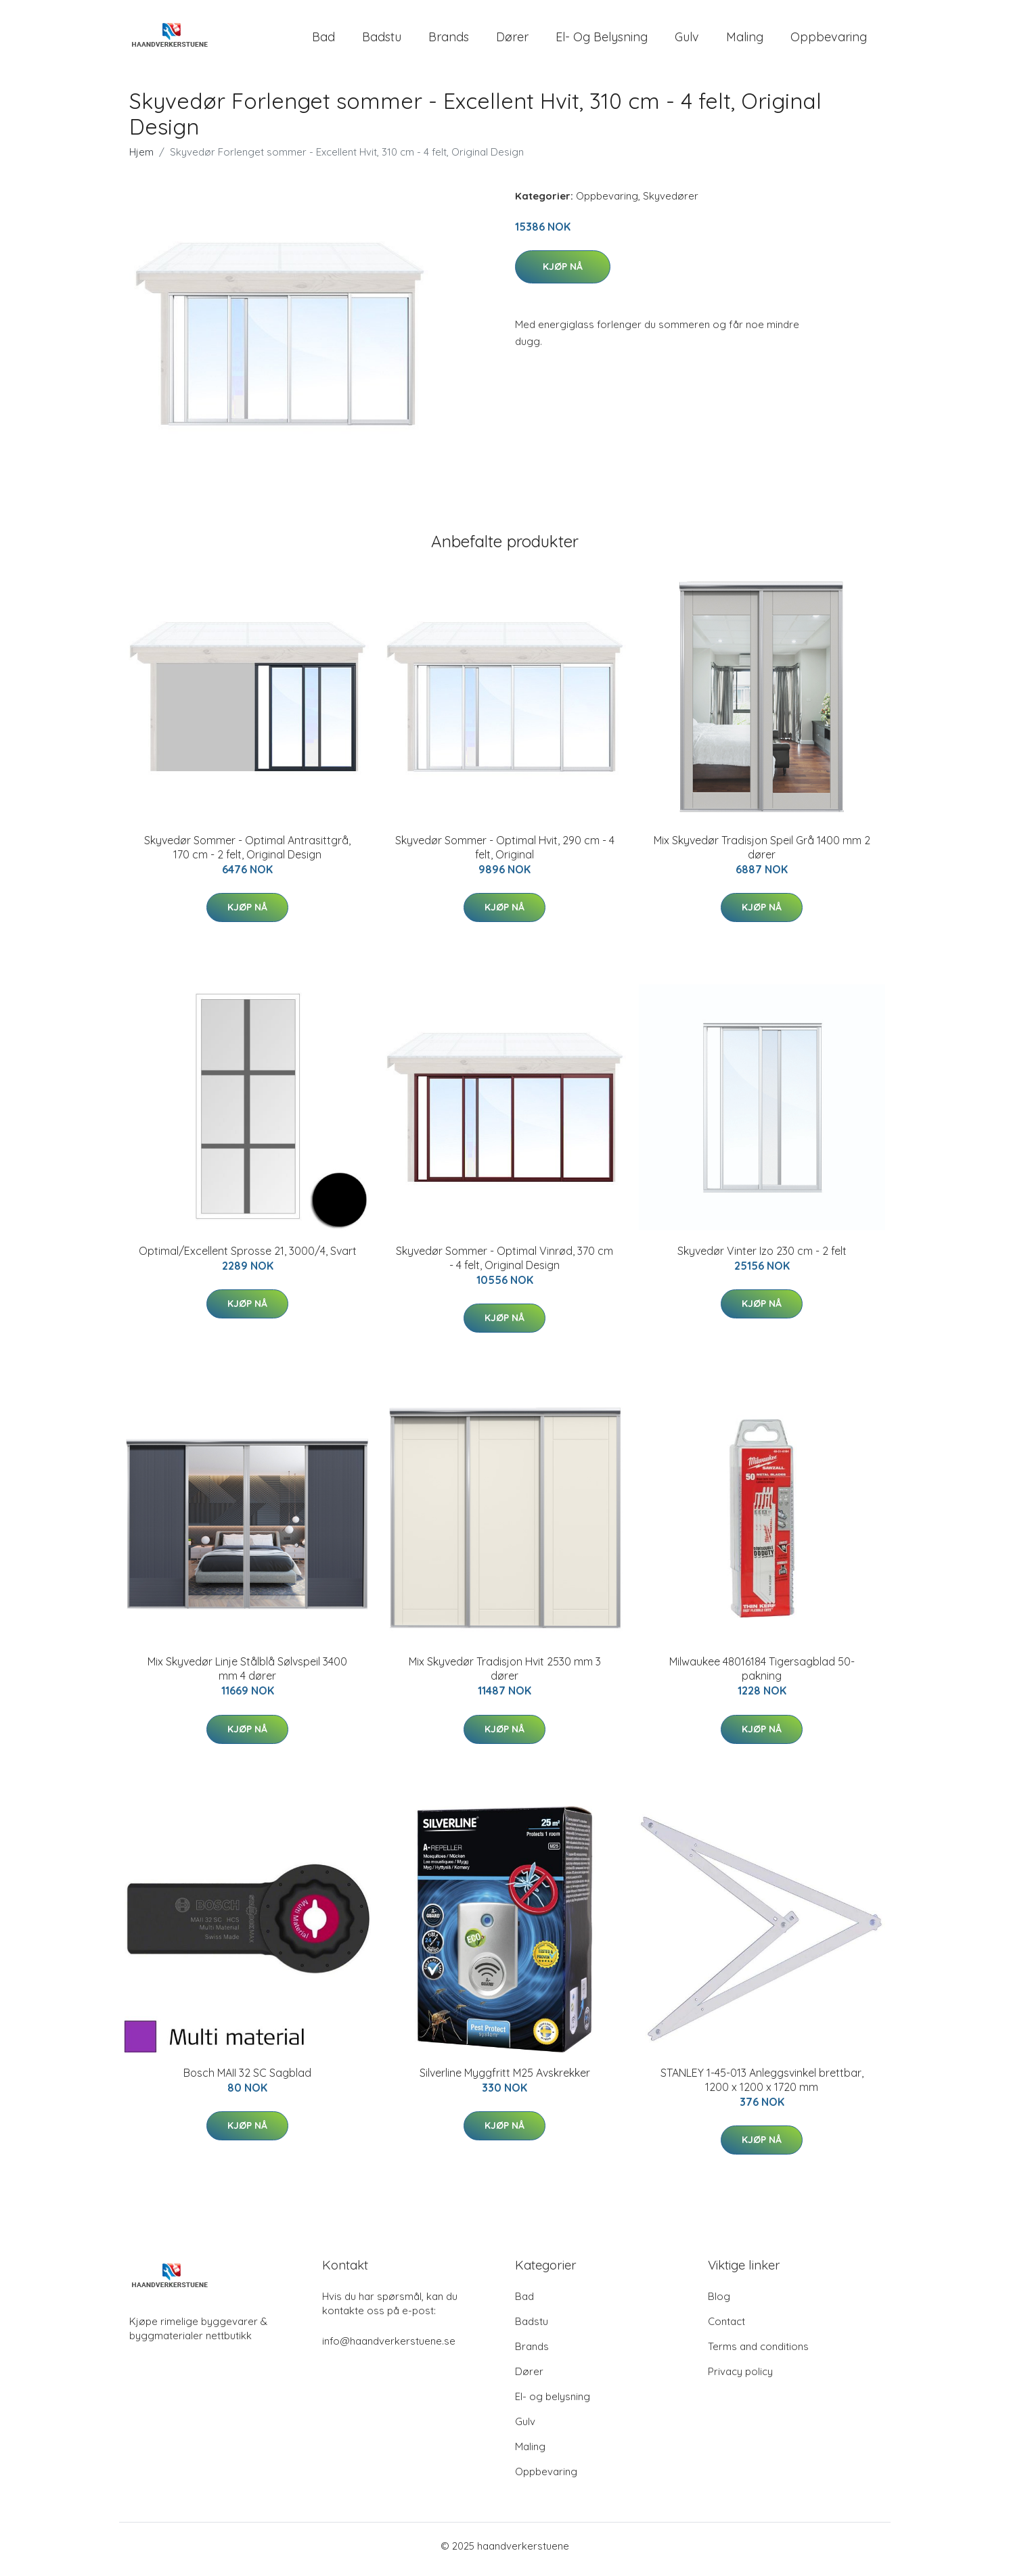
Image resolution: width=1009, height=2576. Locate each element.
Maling (744, 40)
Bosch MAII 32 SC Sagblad (247, 2079)
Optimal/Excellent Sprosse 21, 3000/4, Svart (248, 1257)
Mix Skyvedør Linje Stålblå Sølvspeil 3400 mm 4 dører (247, 1676)
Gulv (687, 40)
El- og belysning (602, 40)
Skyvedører (670, 202)
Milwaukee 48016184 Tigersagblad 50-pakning (762, 1676)
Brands (448, 40)
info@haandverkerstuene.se (388, 2347)
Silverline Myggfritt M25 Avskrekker (505, 2079)
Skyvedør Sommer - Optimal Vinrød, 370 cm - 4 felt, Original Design (504, 1265)
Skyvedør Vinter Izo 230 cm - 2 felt (762, 1257)
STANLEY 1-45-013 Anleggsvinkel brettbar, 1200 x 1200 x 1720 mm (762, 2086)
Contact (726, 2328)
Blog (719, 2303)
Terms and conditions (758, 2353)
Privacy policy (740, 2378)
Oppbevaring (828, 40)
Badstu (381, 40)
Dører (512, 40)
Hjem (141, 158)
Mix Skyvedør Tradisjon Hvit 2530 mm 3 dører (505, 1676)
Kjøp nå (563, 273)
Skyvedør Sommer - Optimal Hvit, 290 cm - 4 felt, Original (504, 854)
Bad (323, 40)
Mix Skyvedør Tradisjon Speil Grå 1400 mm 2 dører (762, 854)
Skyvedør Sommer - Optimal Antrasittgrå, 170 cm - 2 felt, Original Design (247, 854)
